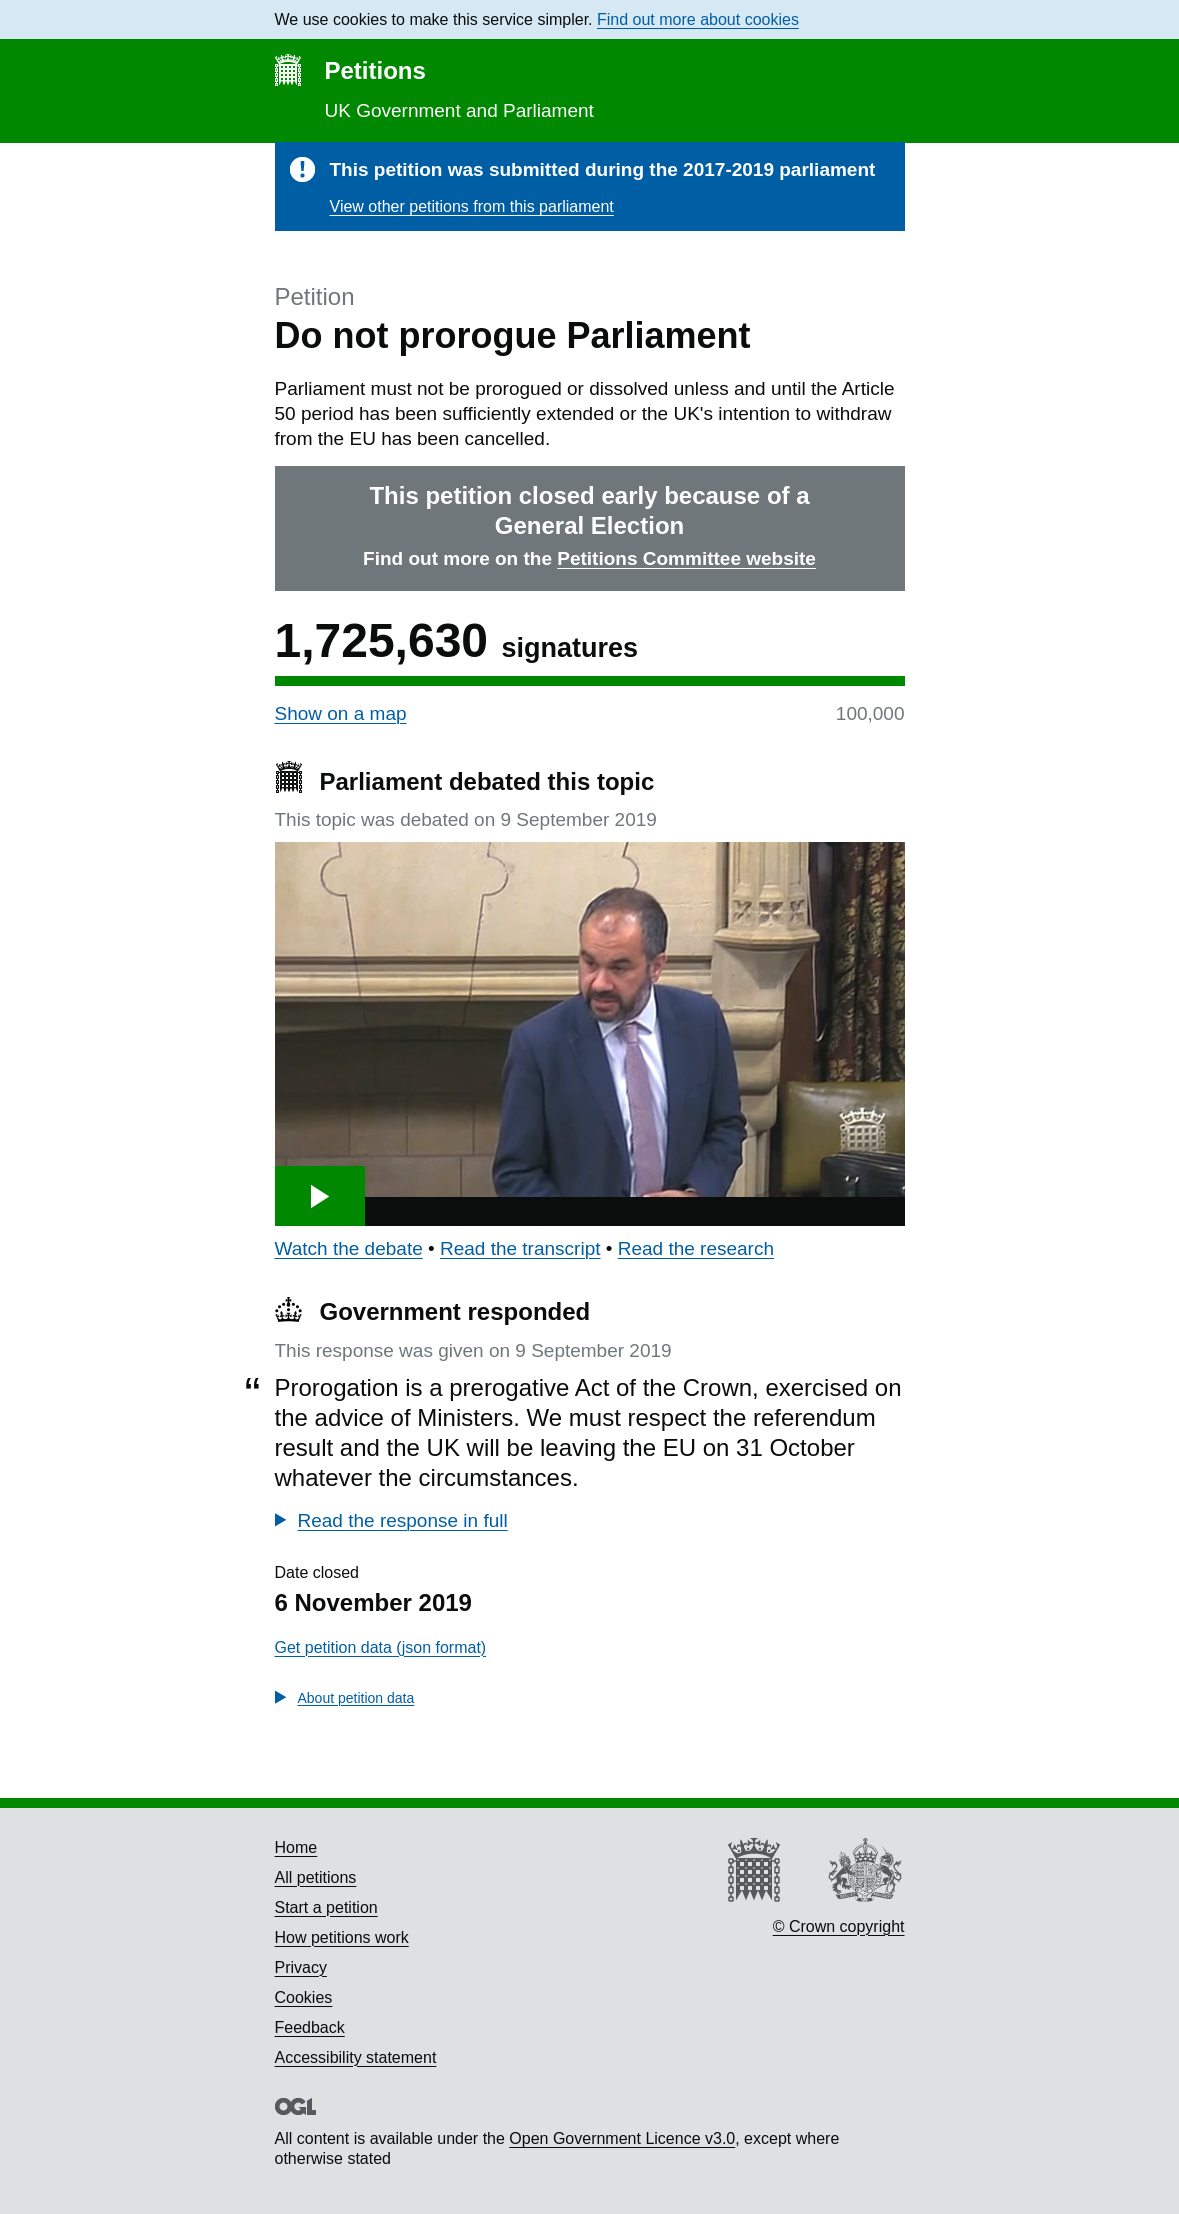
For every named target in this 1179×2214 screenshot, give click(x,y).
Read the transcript (520, 1248)
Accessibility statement (356, 2057)
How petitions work (342, 1937)
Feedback (310, 2027)
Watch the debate (349, 1248)
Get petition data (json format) (381, 1647)
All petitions (316, 1877)
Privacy (301, 1967)
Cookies (304, 1997)
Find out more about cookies (698, 19)
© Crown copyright (839, 1926)
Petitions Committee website (686, 558)
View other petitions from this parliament (472, 206)
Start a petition (326, 1907)
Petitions (375, 70)
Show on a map (341, 713)
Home (296, 1847)
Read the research (696, 1248)
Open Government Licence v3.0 (622, 2138)
